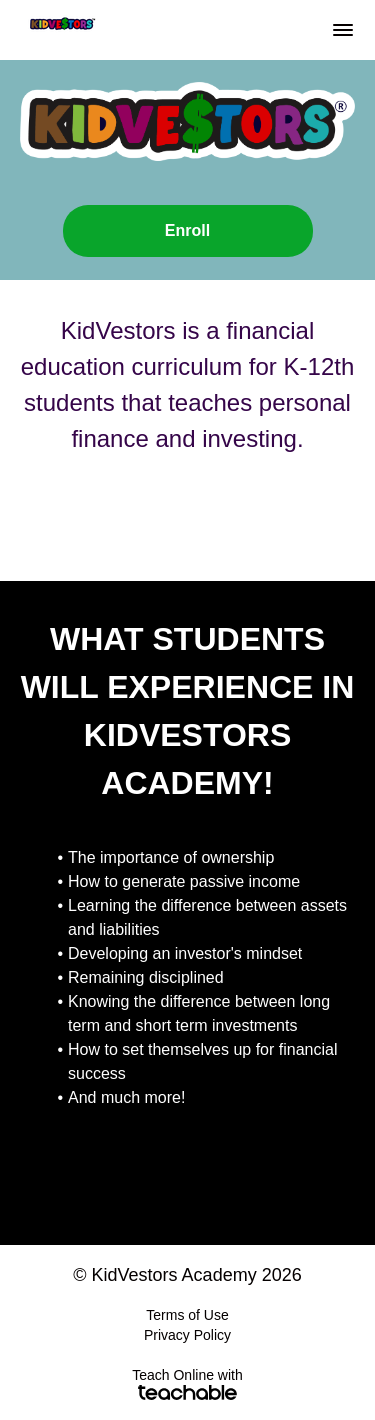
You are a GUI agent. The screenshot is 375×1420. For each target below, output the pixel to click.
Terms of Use (187, 1315)
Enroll (187, 230)
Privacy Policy (187, 1335)
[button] (343, 30)
